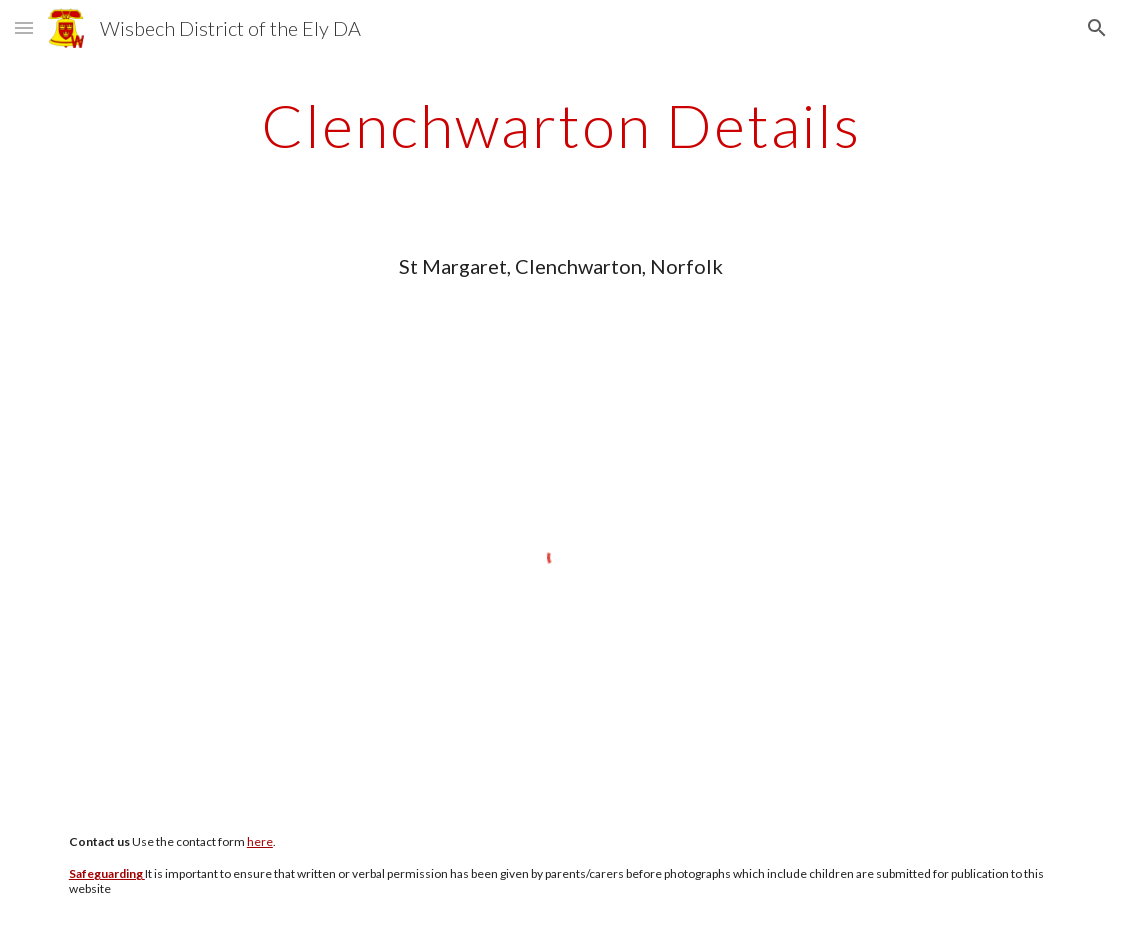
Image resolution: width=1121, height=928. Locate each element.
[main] (560, 125)
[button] (24, 27)
